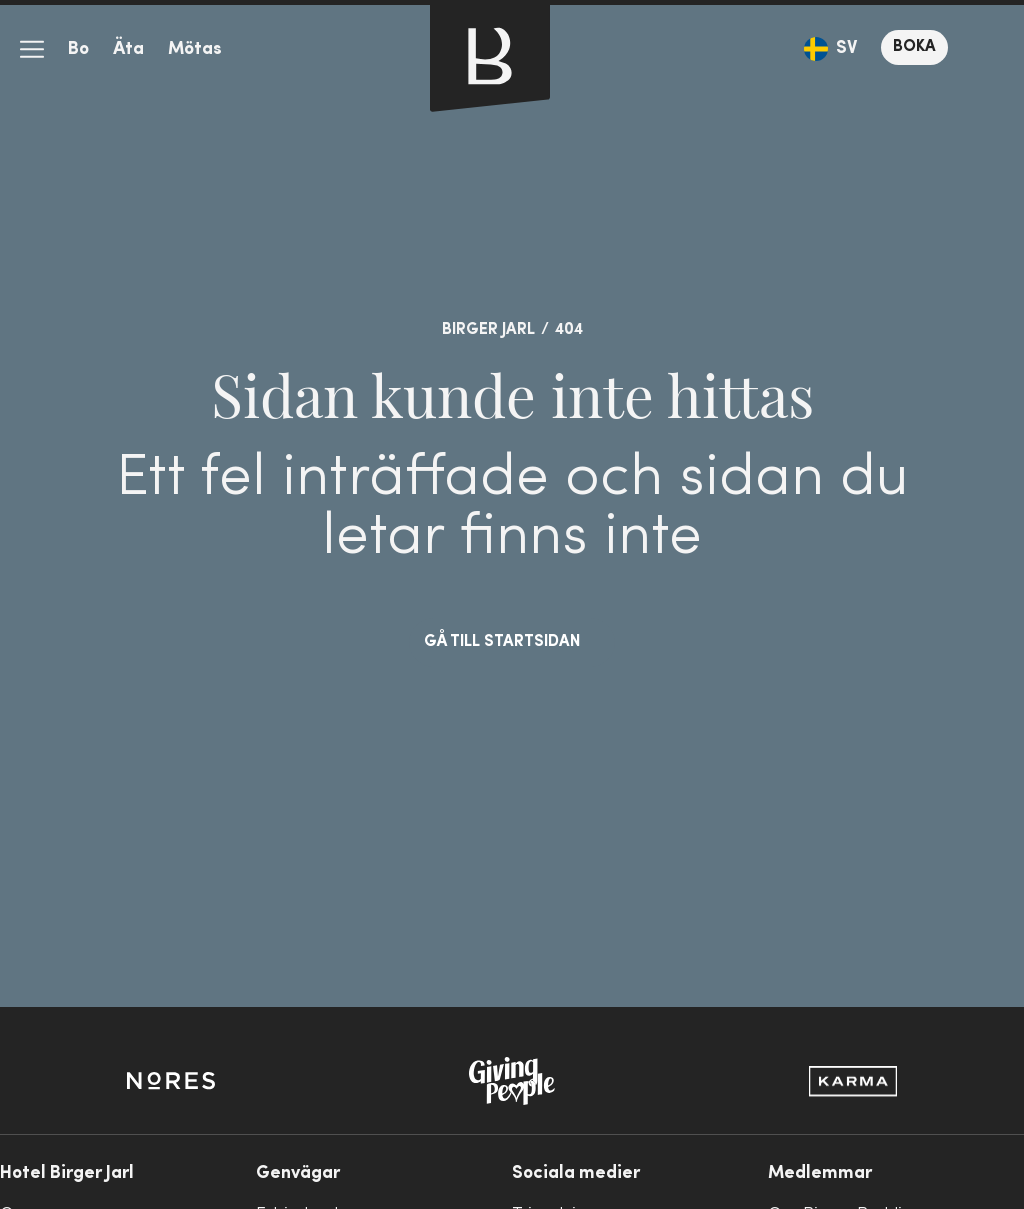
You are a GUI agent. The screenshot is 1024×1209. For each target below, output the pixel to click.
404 (569, 330)
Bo (78, 49)
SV (846, 48)
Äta (128, 49)
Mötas (195, 49)
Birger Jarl (488, 330)
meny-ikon (32, 50)
